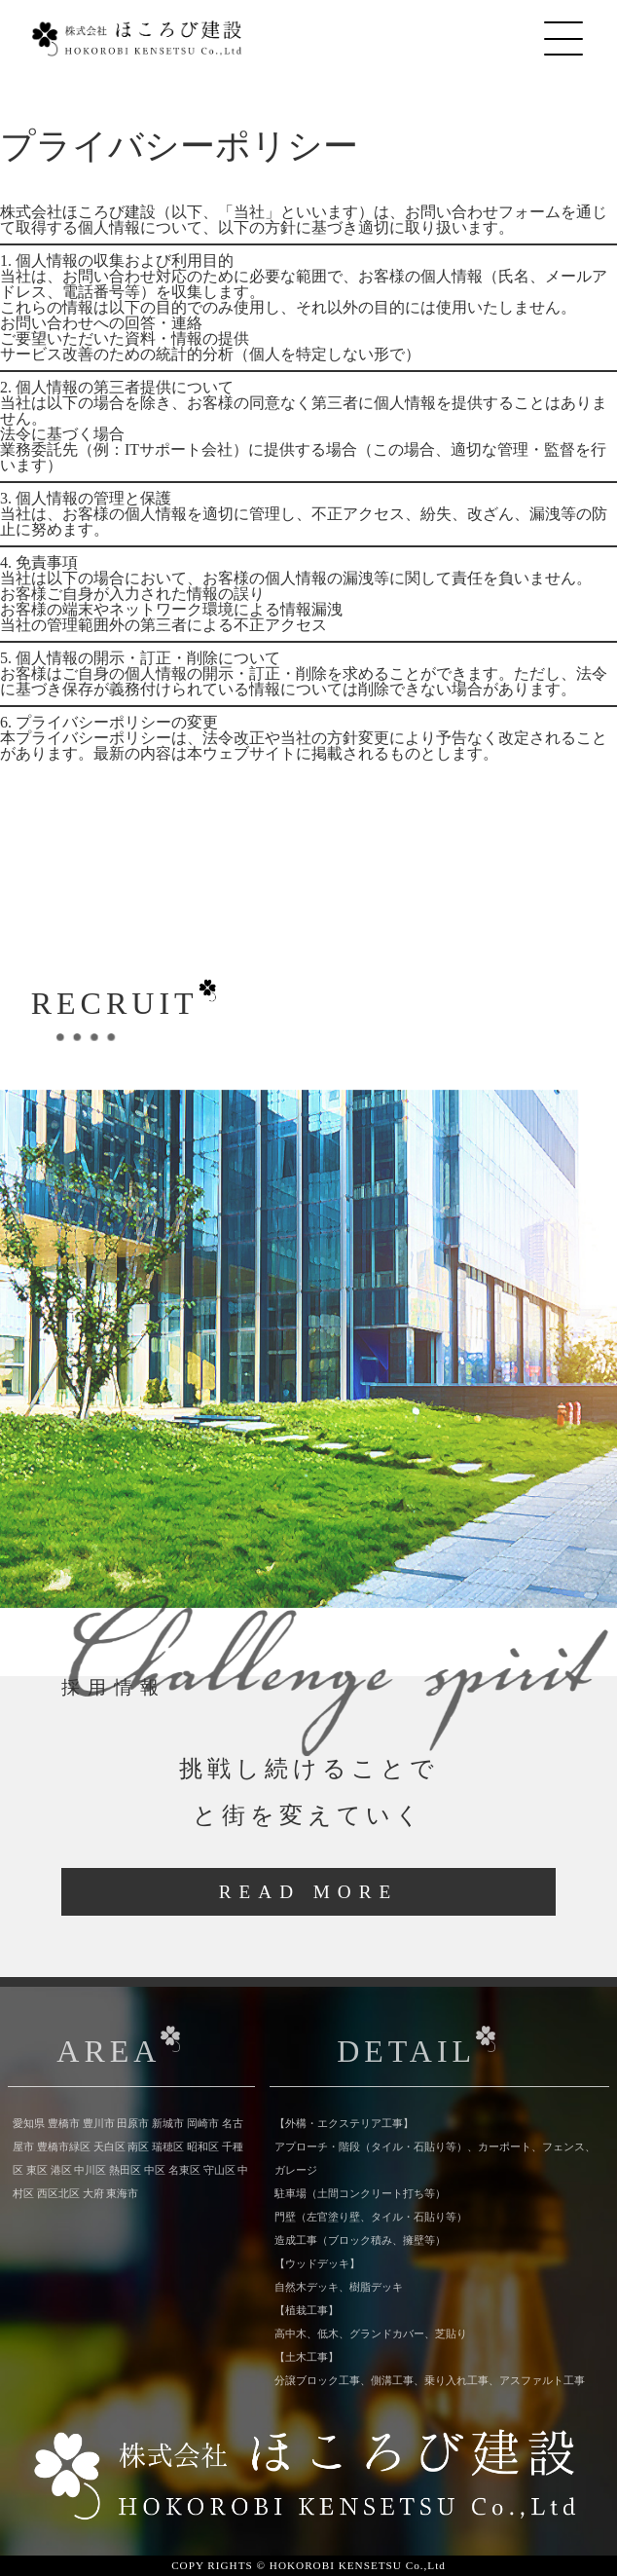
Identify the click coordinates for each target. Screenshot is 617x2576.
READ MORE (308, 1892)
